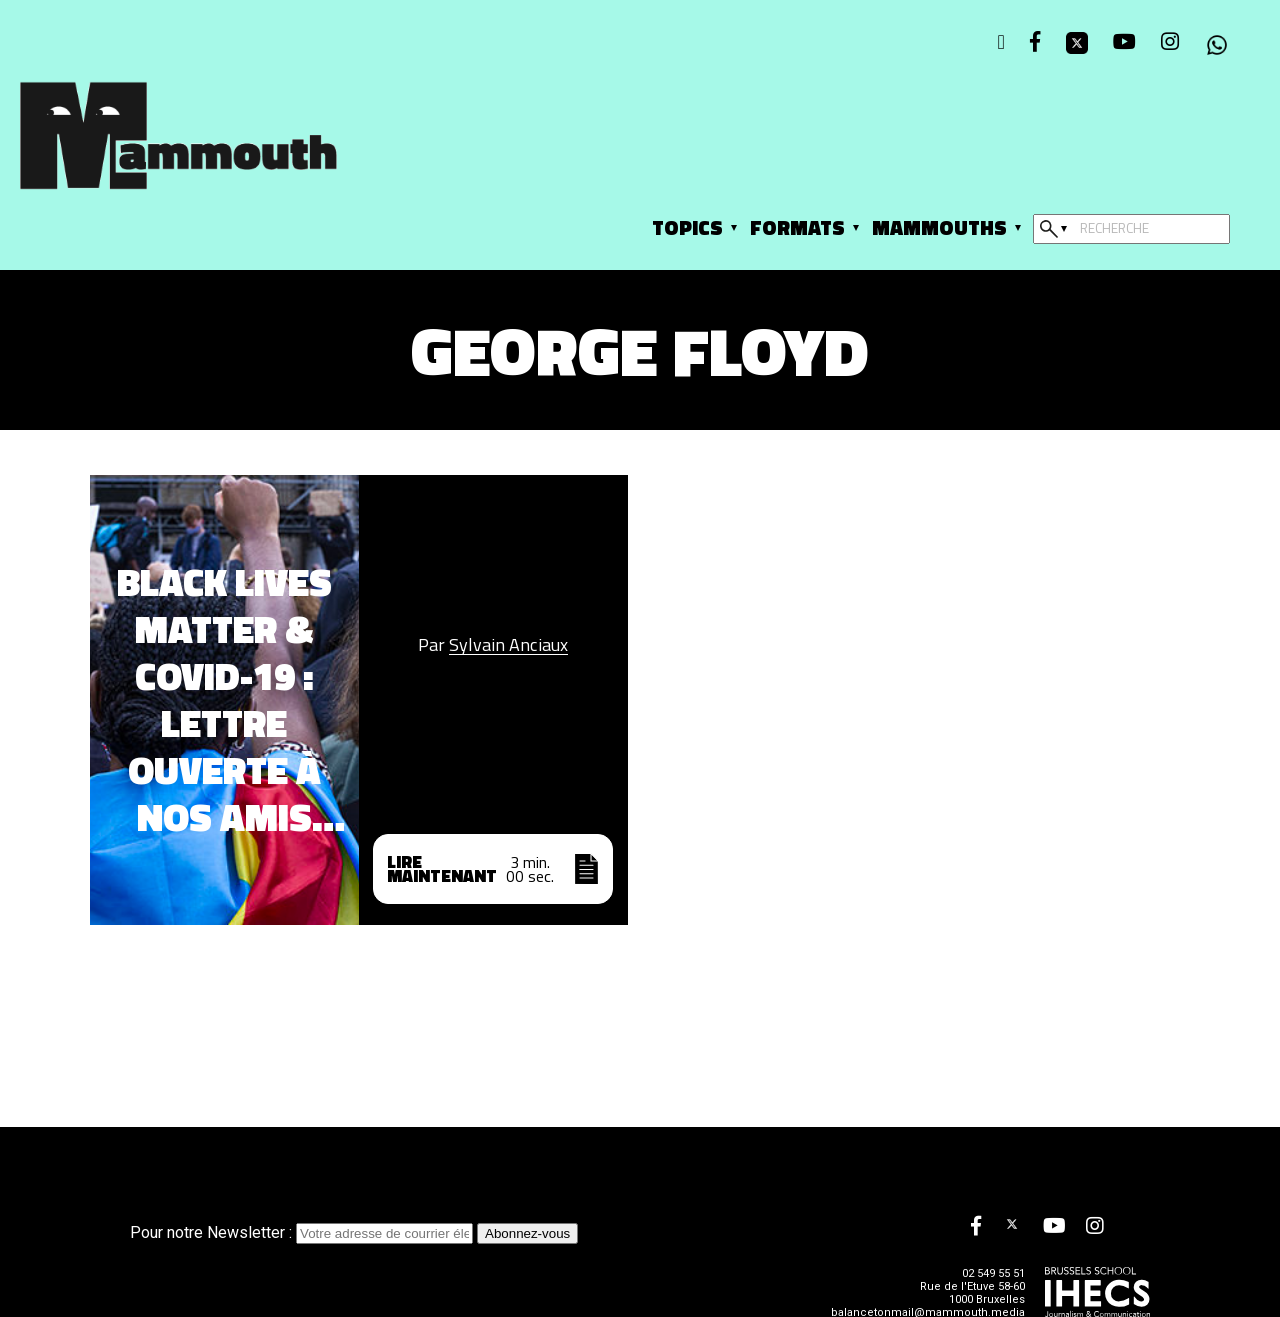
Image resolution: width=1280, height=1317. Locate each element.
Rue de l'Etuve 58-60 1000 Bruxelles (972, 1293)
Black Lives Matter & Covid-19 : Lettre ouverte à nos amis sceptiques (224, 700)
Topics (687, 227)
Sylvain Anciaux (508, 645)
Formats (797, 227)
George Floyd (640, 350)
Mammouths (939, 227)
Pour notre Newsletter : (303, 1232)
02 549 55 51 (993, 1273)
